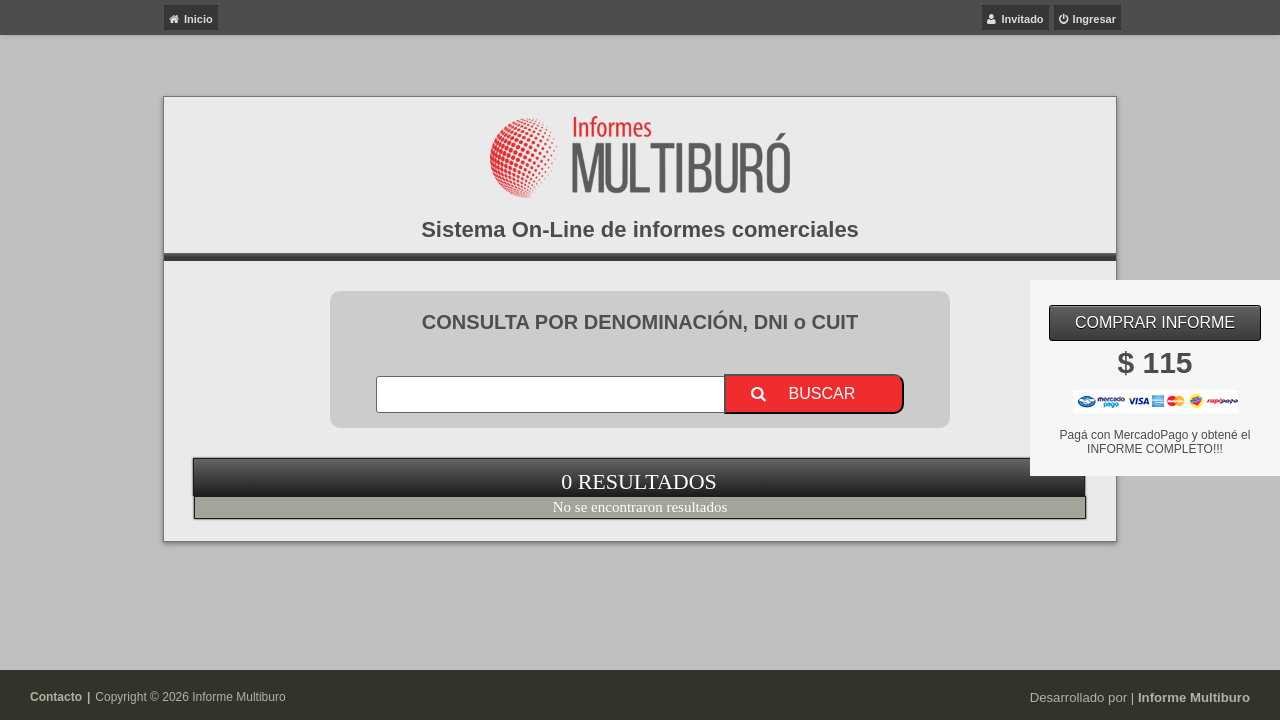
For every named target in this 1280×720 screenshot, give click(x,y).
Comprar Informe (1155, 322)
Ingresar (1094, 19)
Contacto (56, 697)
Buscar (822, 393)
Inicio (198, 19)
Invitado (1022, 19)
